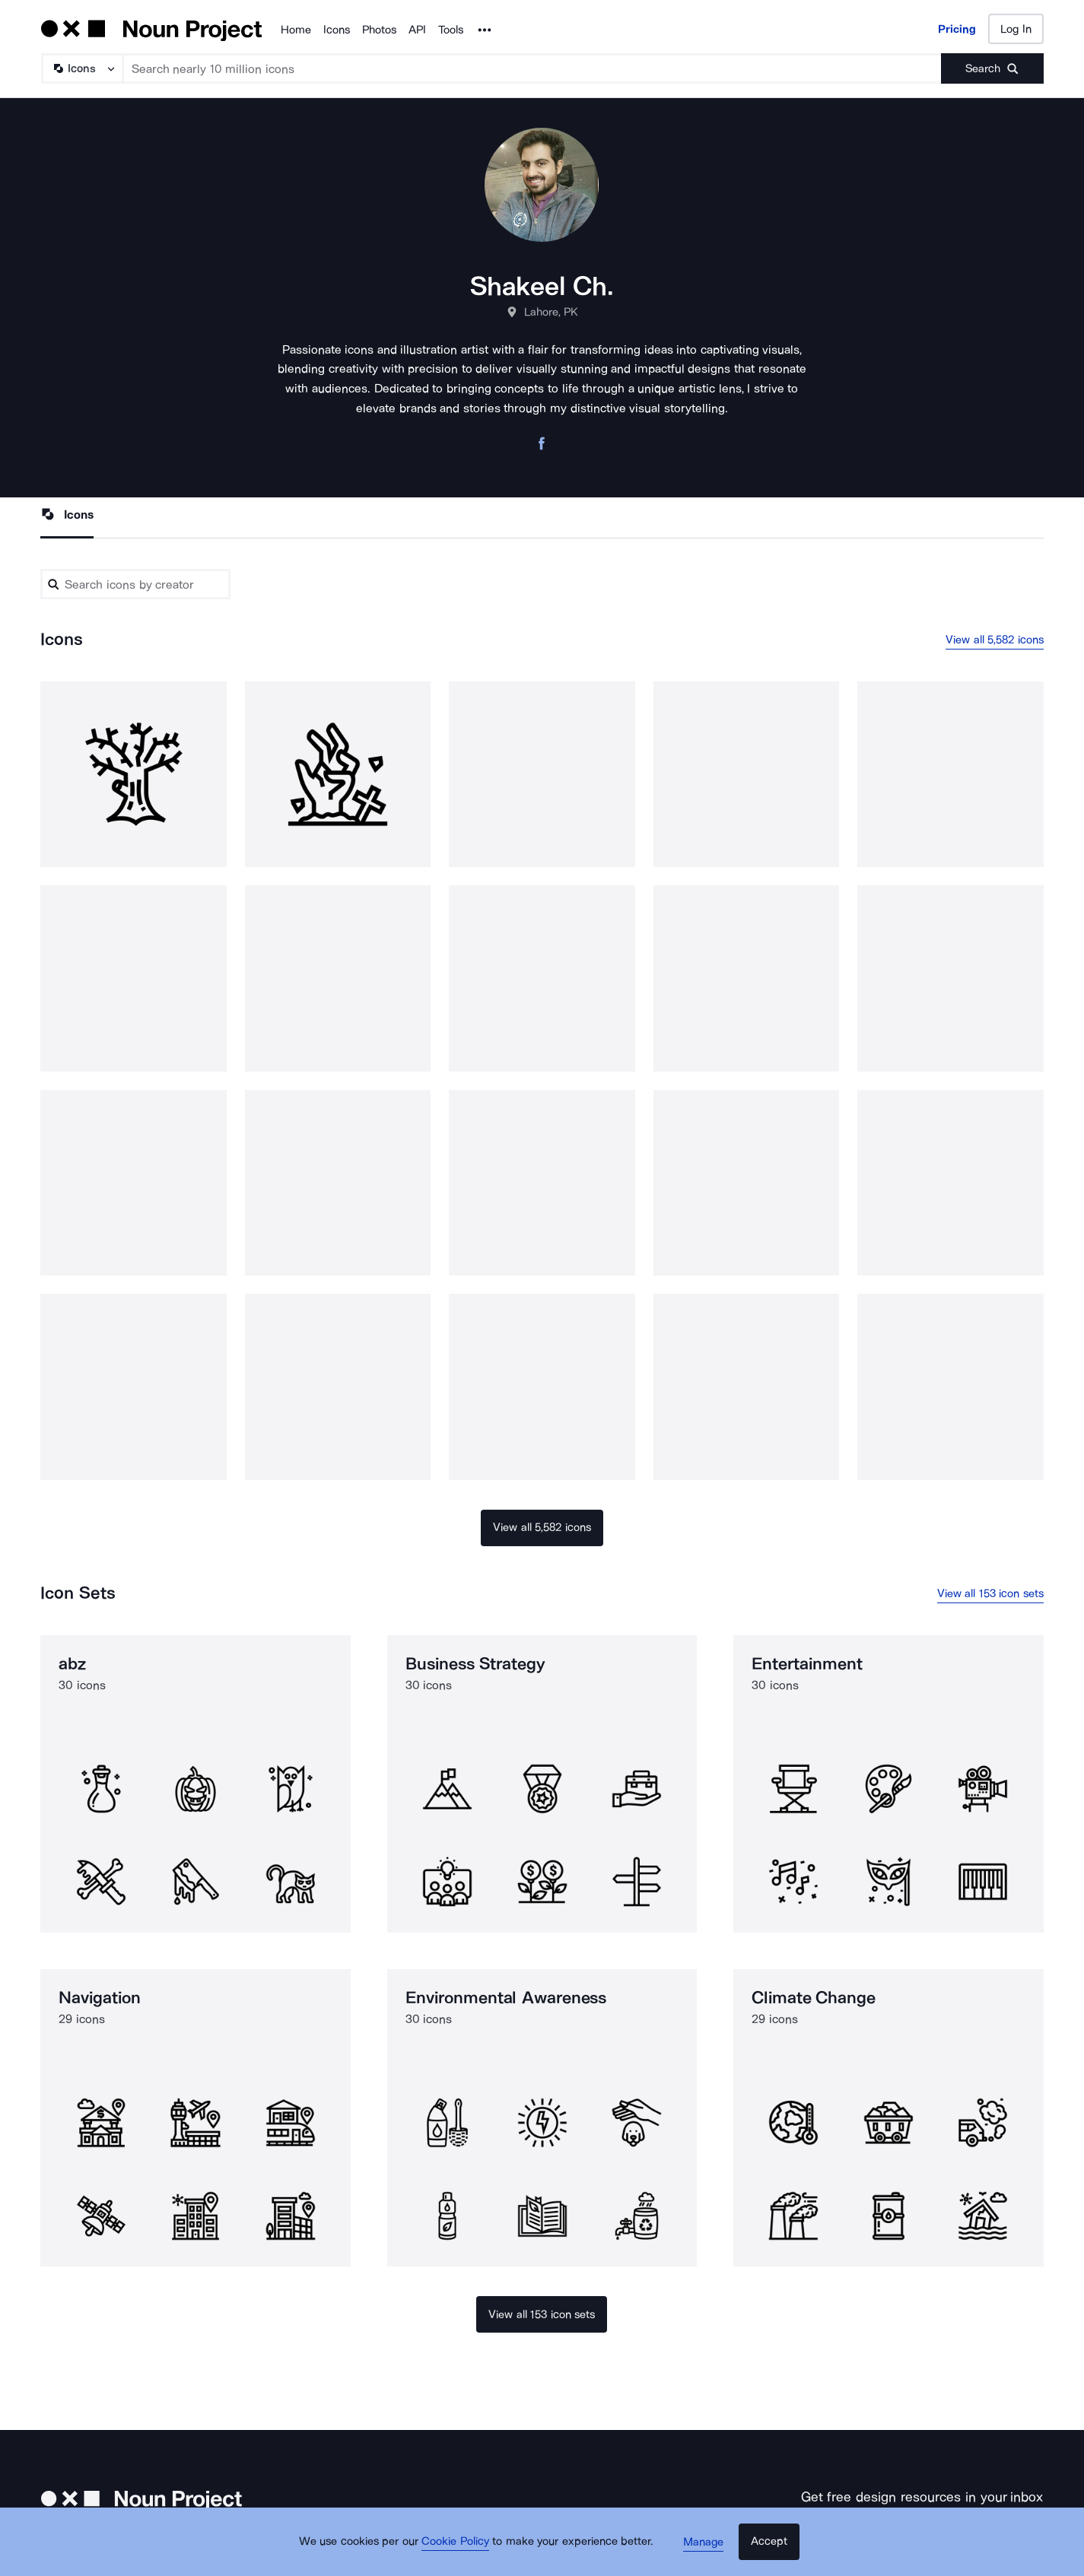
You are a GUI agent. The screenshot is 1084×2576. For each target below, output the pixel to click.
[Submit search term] (992, 68)
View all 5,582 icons (995, 640)
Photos (379, 30)
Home (296, 30)
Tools (450, 30)
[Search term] (532, 68)
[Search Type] (81, 68)
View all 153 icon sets (990, 1595)
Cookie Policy (460, 2549)
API (417, 30)
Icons (336, 30)
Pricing (957, 29)
